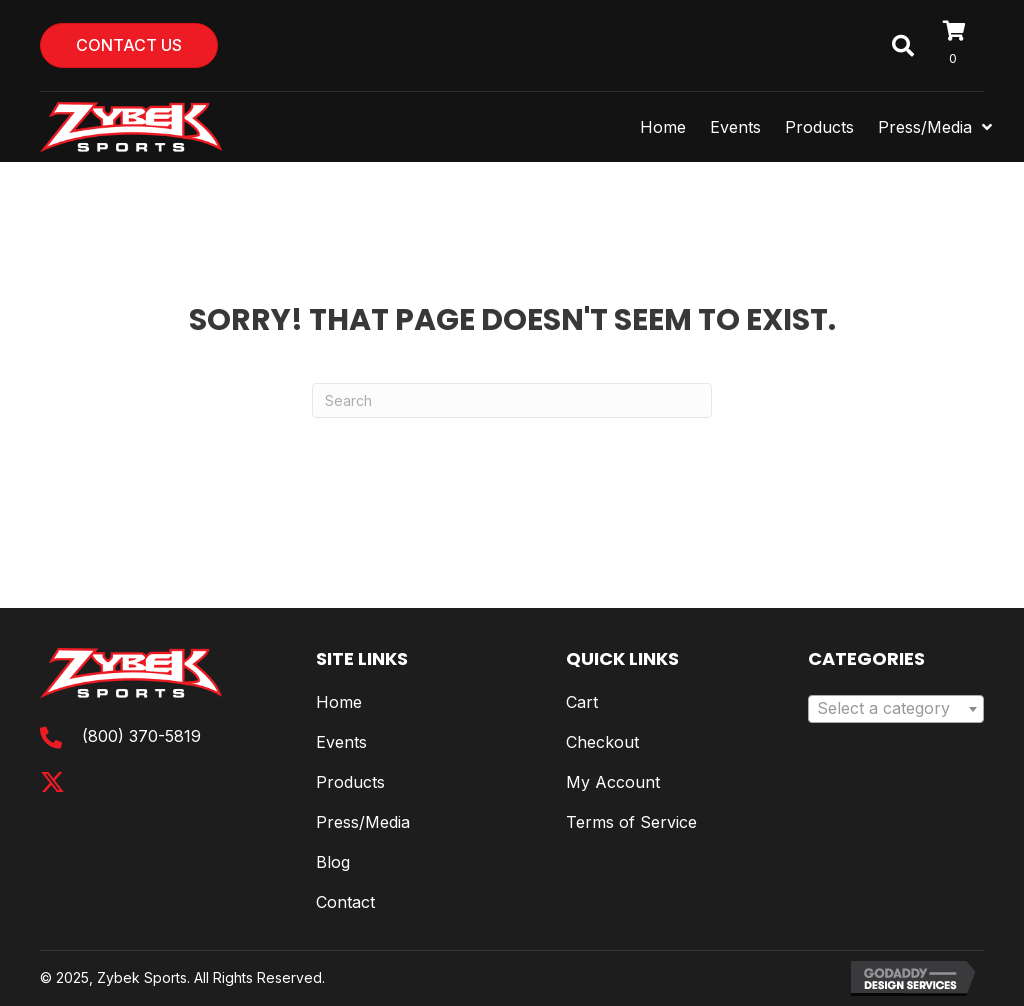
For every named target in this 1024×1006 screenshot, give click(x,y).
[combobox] (896, 709)
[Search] (512, 400)
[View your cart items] (963, 45)
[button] (52, 782)
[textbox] (896, 709)
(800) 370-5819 (141, 736)
